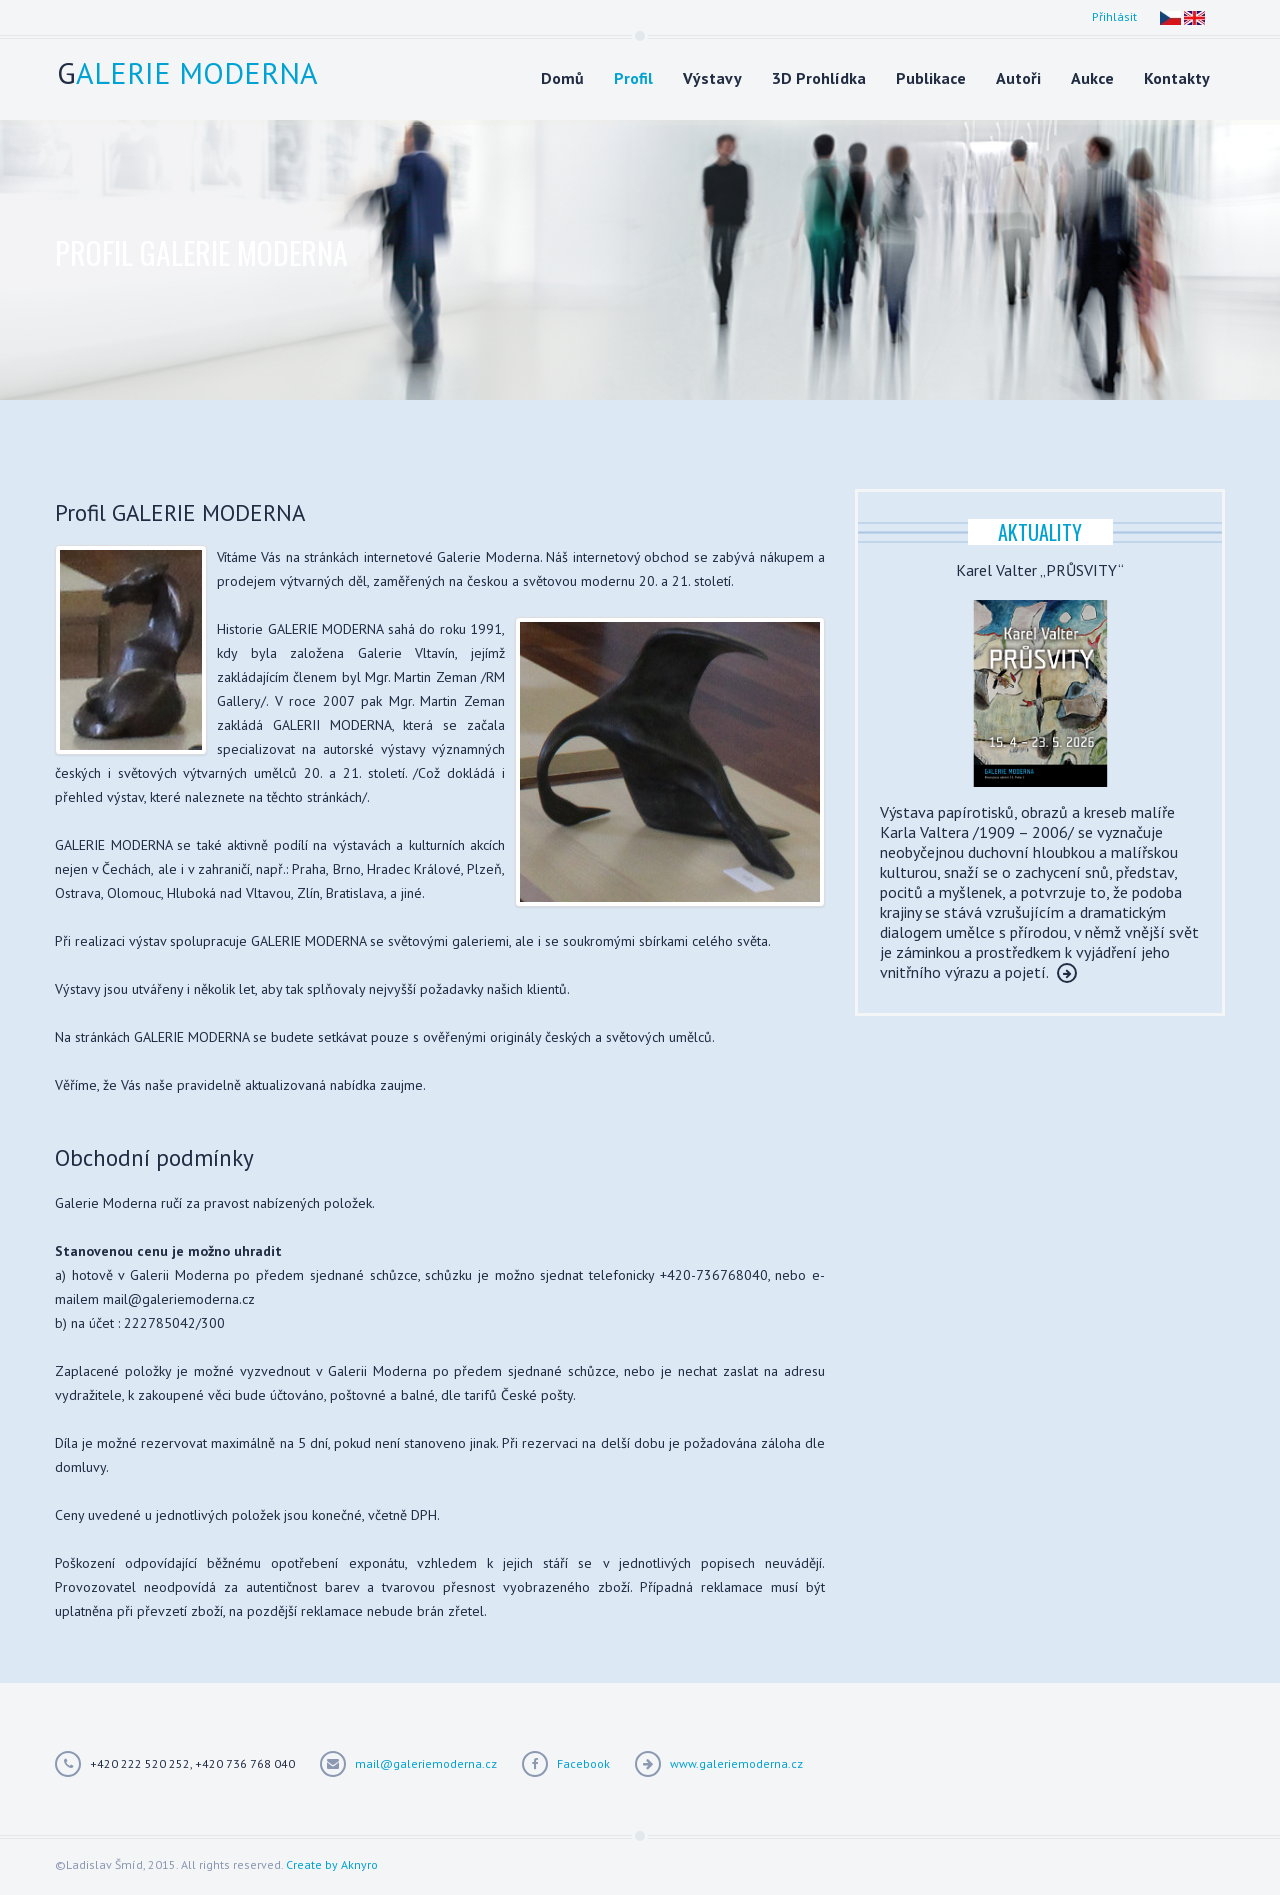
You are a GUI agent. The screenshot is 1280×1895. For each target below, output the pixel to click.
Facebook (583, 1763)
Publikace (931, 78)
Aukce (1092, 78)
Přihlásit (1114, 16)
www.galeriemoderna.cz (736, 1763)
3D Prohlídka (819, 78)
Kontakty (1177, 78)
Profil (633, 78)
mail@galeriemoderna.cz (426, 1763)
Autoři (1018, 78)
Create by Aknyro (332, 1864)
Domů (562, 78)
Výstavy (712, 78)
